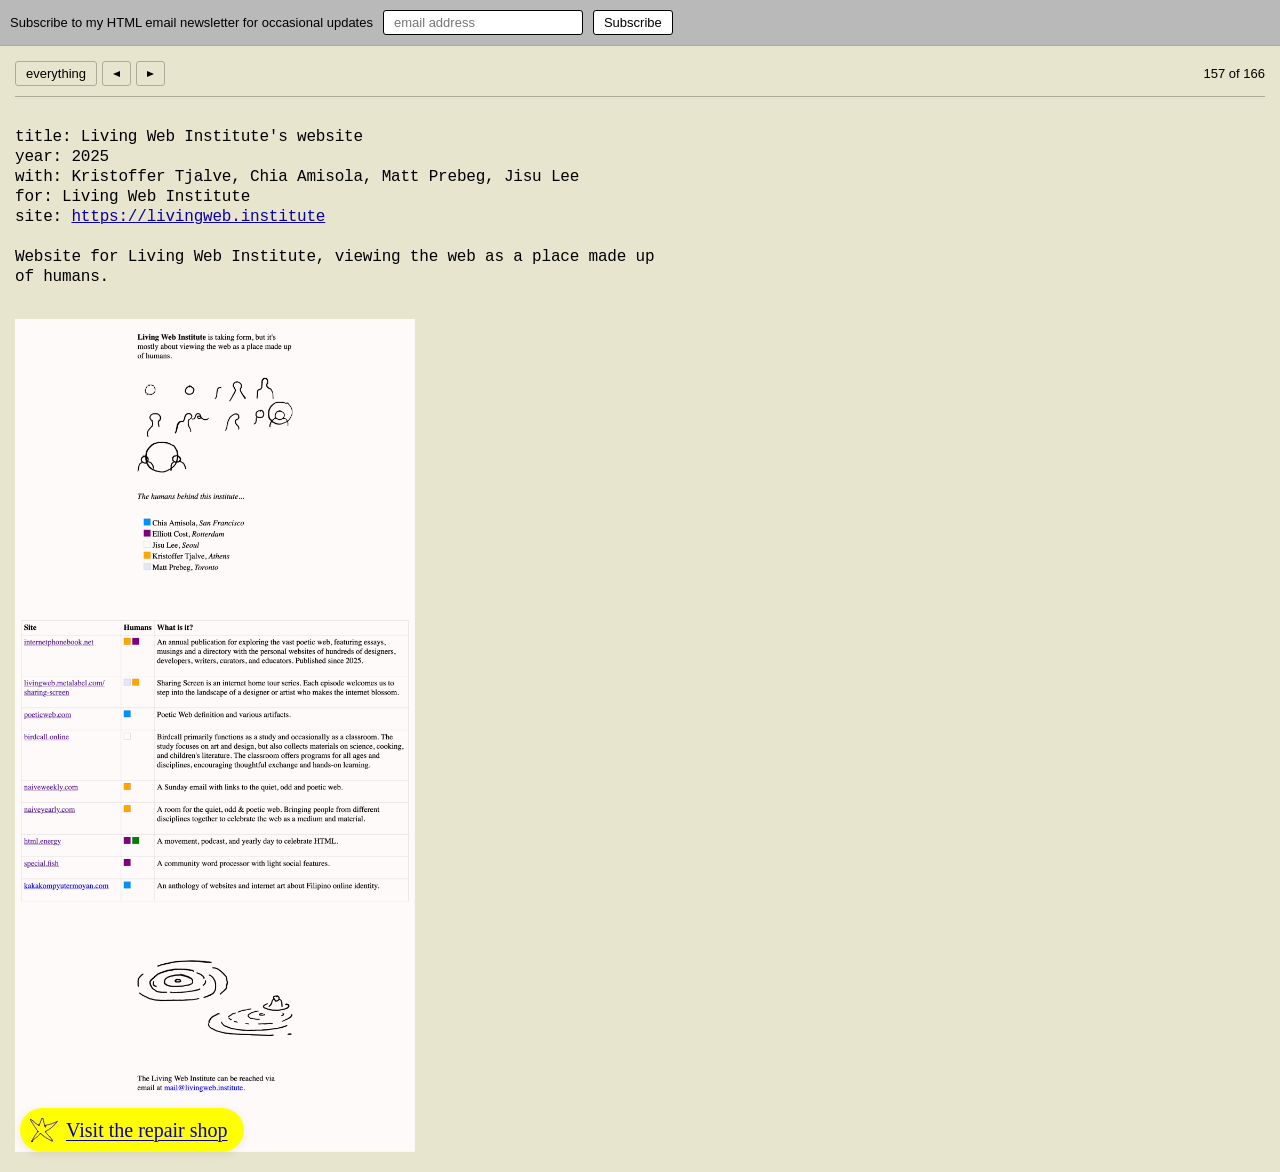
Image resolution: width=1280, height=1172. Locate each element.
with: (38, 177)
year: (38, 157)
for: (34, 197)
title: (43, 137)
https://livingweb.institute (198, 217)
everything (56, 73)
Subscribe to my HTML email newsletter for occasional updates (191, 22)
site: (38, 217)
